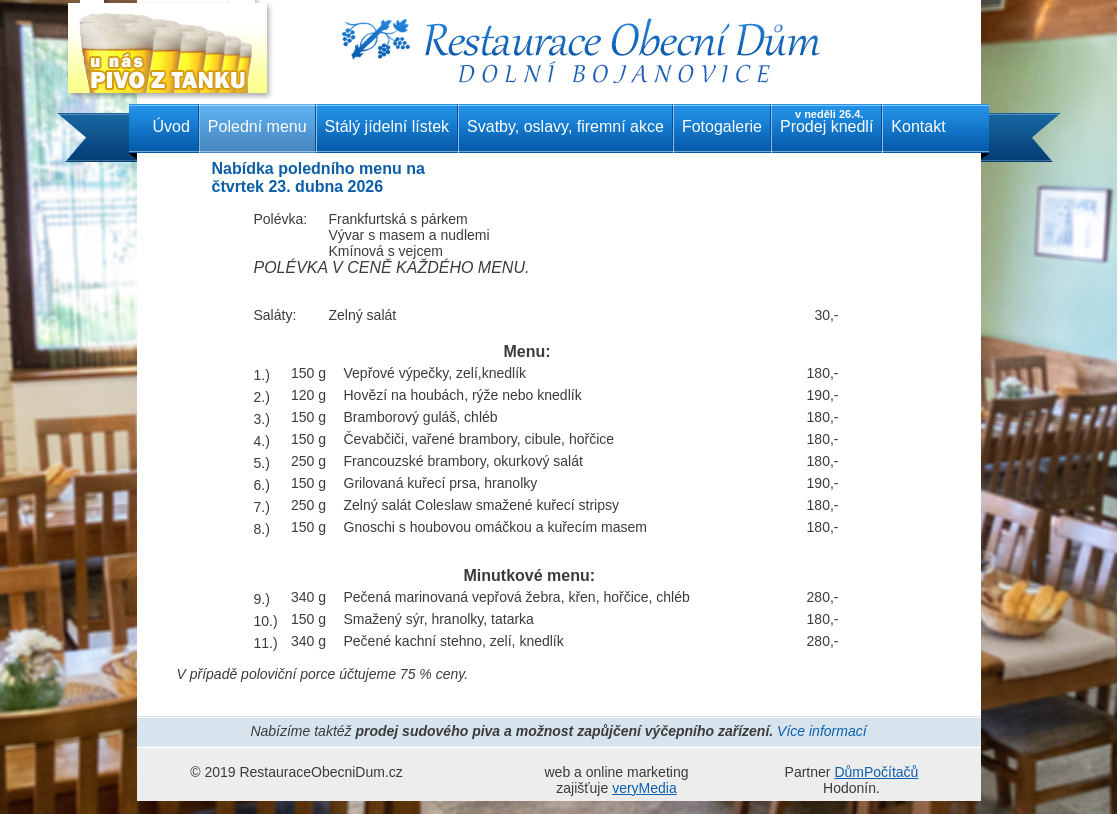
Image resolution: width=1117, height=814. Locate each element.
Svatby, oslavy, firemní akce (565, 126)
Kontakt (918, 126)
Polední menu (257, 126)
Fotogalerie (722, 126)
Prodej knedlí (826, 121)
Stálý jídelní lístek (387, 126)
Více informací (821, 731)
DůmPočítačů (876, 772)
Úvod (171, 126)
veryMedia (644, 788)
